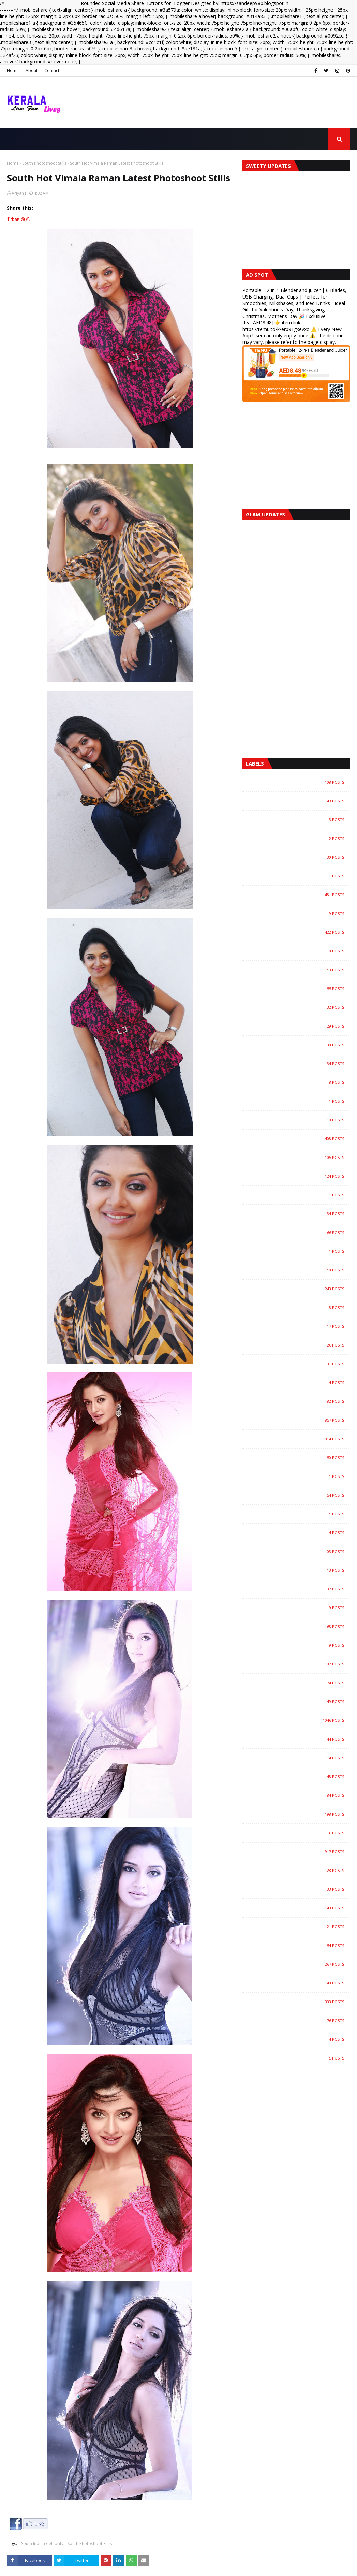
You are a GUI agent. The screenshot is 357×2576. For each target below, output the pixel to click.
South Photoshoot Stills (44, 163)
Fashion (298, 1176)
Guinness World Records (298, 1251)
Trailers (298, 1964)
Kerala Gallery (298, 1420)
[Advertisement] (296, 456)
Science (298, 1814)
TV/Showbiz (298, 1908)
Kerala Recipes (298, 1458)
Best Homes (298, 914)
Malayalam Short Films (298, 1645)
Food (298, 1195)
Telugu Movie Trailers (298, 1945)
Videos (298, 2002)
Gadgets (298, 1214)
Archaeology (298, 838)
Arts (298, 857)
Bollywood (298, 932)
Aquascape (298, 820)
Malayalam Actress (298, 1551)
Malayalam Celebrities (298, 1589)
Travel (298, 1983)
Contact (51, 70)
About (32, 70)
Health (298, 1270)
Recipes (298, 1795)
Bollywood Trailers (298, 989)
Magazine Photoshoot (298, 1533)
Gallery (298, 1232)
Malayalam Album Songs (298, 1570)
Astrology (298, 876)
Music (298, 1683)
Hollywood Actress (298, 1326)
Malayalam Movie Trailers (298, 1627)
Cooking (298, 1101)
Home (13, 70)
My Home (298, 1702)
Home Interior (298, 1364)
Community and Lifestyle (298, 1082)
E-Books (298, 1120)
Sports (298, 1889)
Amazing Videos (298, 801)
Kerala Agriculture (298, 1401)
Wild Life (298, 2021)
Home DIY (298, 1345)
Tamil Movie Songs (298, 1927)
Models (298, 1664)
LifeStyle (298, 1495)
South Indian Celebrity (42, 2543)
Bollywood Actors (298, 951)
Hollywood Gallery (298, 1308)
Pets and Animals (298, 1739)
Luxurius (298, 1514)
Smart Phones (298, 1833)
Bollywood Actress (298, 970)
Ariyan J (19, 193)
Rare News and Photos (298, 1777)
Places (298, 1758)
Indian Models (298, 1383)
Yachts (298, 2039)
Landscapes (298, 1476)
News (298, 1720)
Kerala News (298, 1439)
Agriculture (298, 782)
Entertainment (298, 1139)
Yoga (298, 2058)
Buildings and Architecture (298, 1026)
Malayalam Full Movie (298, 1608)
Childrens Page (298, 1064)
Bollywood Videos (298, 1007)
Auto (298, 895)
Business (298, 1045)
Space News (298, 1870)
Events (298, 1157)
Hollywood (298, 1289)
